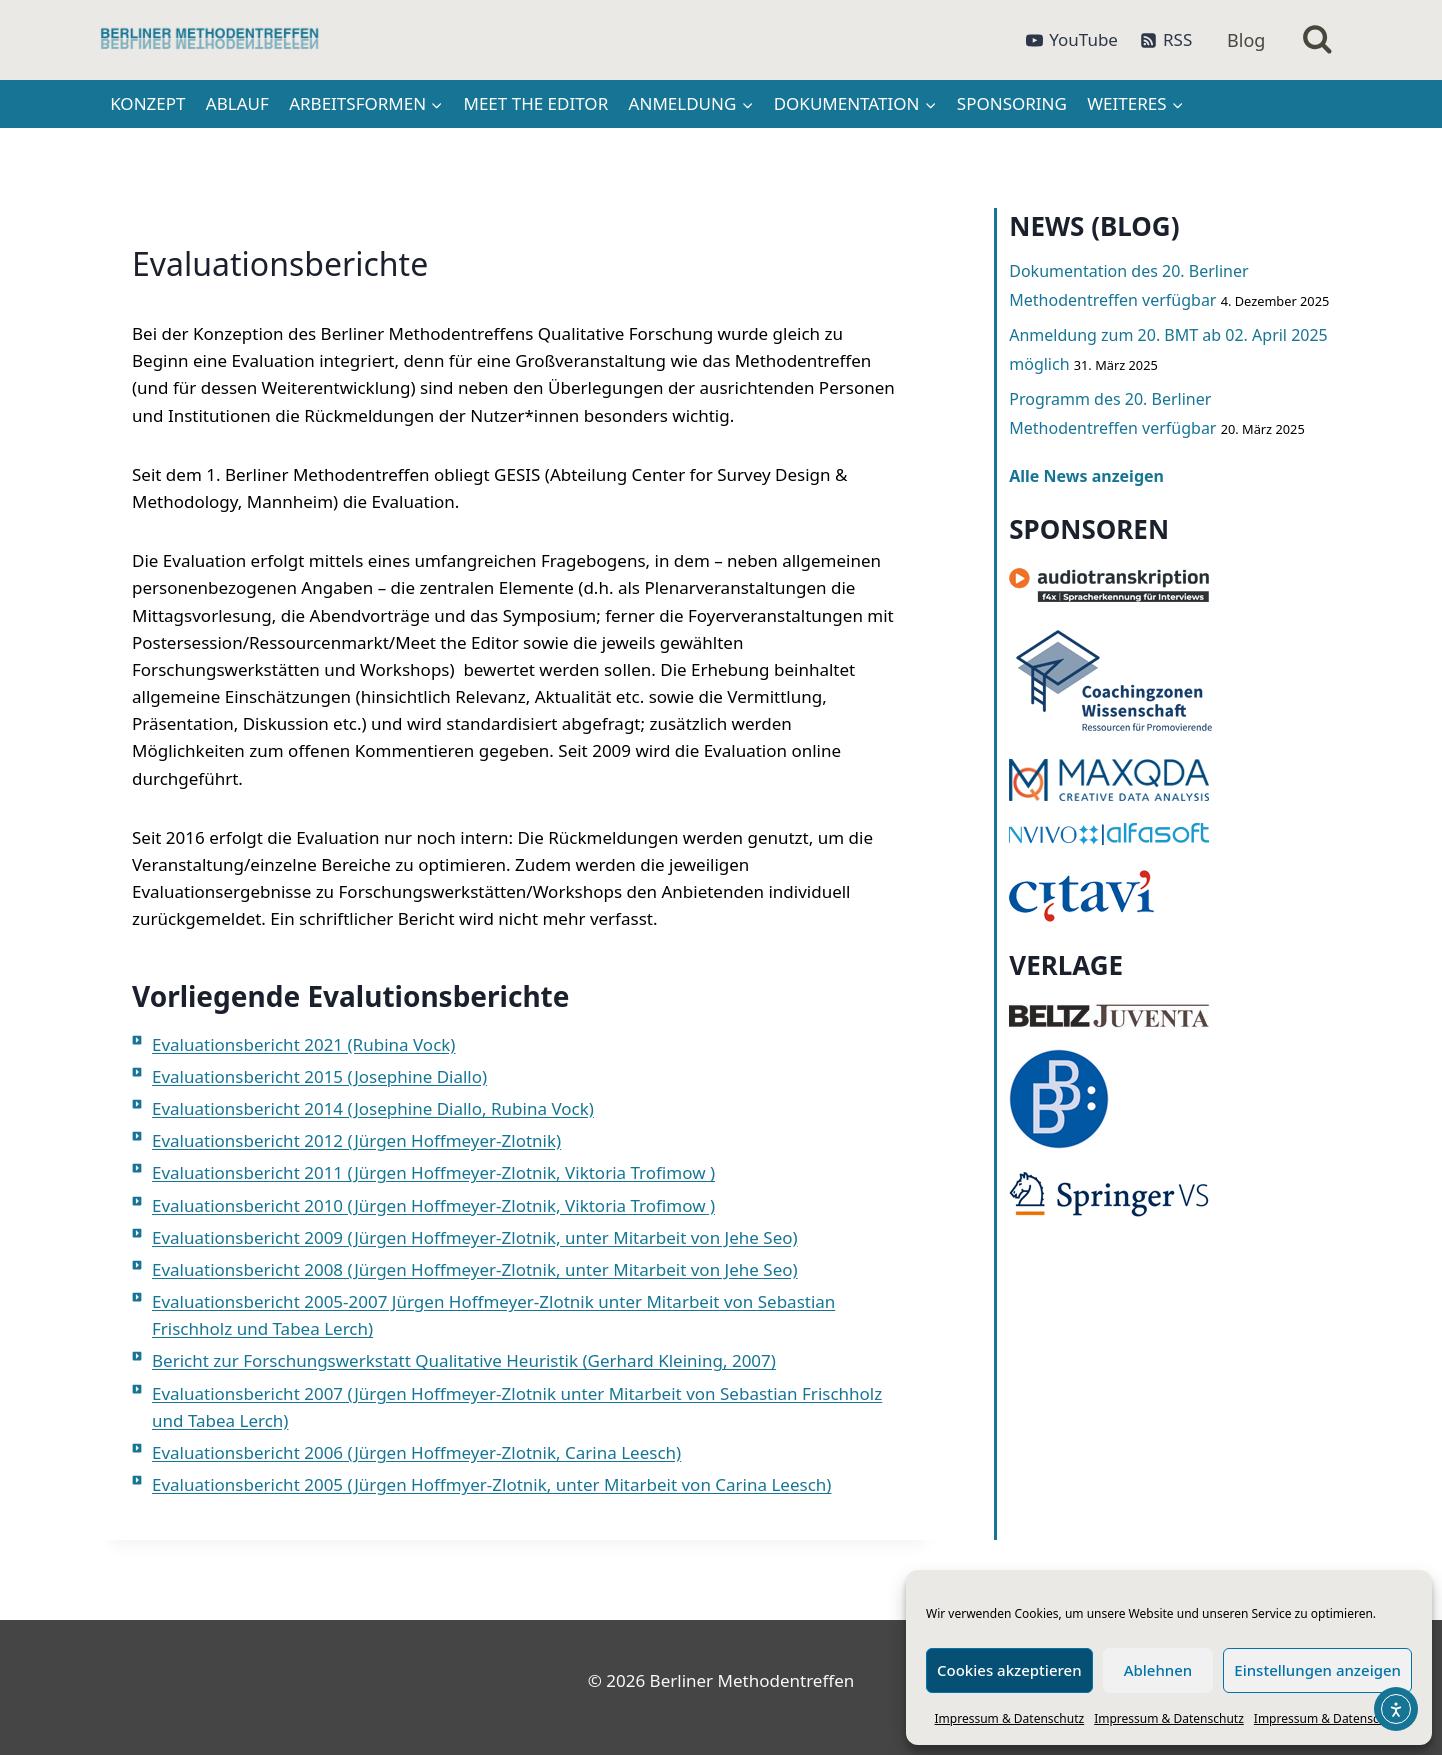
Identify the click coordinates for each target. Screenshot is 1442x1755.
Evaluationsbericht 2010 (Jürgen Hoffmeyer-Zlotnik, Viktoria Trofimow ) (433, 1205)
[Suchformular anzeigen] (1317, 40)
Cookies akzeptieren (1009, 1670)
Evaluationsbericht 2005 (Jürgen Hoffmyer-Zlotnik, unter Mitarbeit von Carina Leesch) (491, 1484)
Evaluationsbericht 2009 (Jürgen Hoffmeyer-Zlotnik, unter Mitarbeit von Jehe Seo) (475, 1237)
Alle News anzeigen (1086, 476)
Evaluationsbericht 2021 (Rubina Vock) (303, 1044)
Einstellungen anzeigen (1317, 1670)
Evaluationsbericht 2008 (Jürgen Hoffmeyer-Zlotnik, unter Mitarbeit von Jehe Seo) (475, 1269)
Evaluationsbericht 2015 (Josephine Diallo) (319, 1076)
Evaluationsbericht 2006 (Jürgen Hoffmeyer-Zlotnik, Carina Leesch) (416, 1452)
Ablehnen (1158, 1670)
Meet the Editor (536, 103)
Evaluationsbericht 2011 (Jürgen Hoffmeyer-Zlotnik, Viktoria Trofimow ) (433, 1172)
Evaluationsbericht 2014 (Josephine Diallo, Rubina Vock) (373, 1108)
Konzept (147, 103)
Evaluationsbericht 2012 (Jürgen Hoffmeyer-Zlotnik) (356, 1140)
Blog (1246, 40)
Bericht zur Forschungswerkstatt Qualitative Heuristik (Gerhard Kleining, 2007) (464, 1360)
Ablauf (237, 103)
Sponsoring (1012, 103)
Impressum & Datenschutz (1010, 1718)
